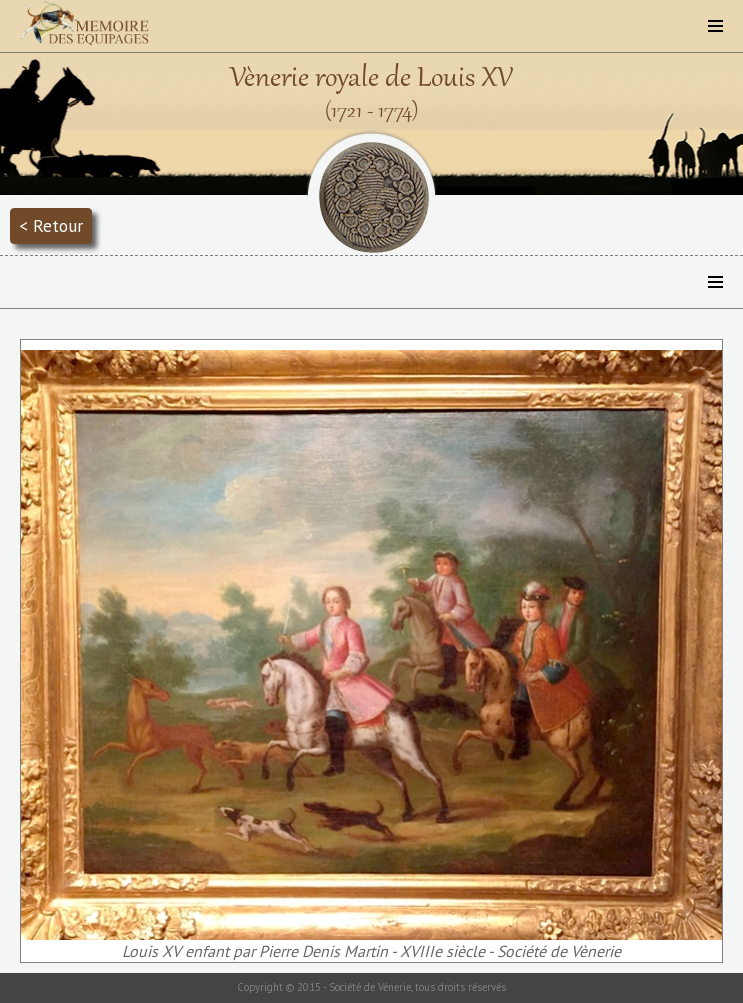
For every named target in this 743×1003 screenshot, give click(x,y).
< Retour (51, 225)
